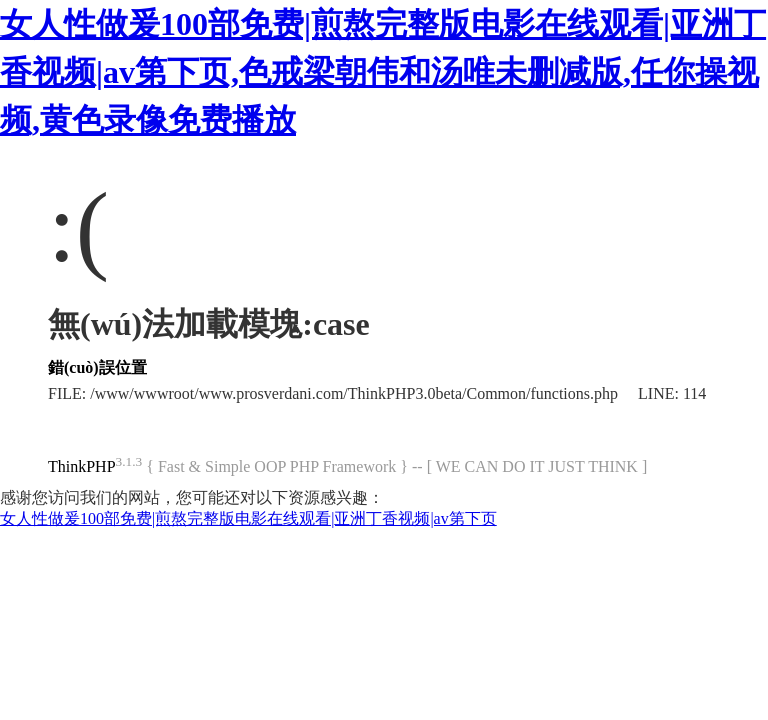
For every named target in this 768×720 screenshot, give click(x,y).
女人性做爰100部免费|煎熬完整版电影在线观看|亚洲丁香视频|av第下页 (248, 518)
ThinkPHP (82, 466)
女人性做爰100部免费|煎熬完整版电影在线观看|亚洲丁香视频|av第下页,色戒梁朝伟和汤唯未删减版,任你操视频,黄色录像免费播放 (383, 72)
